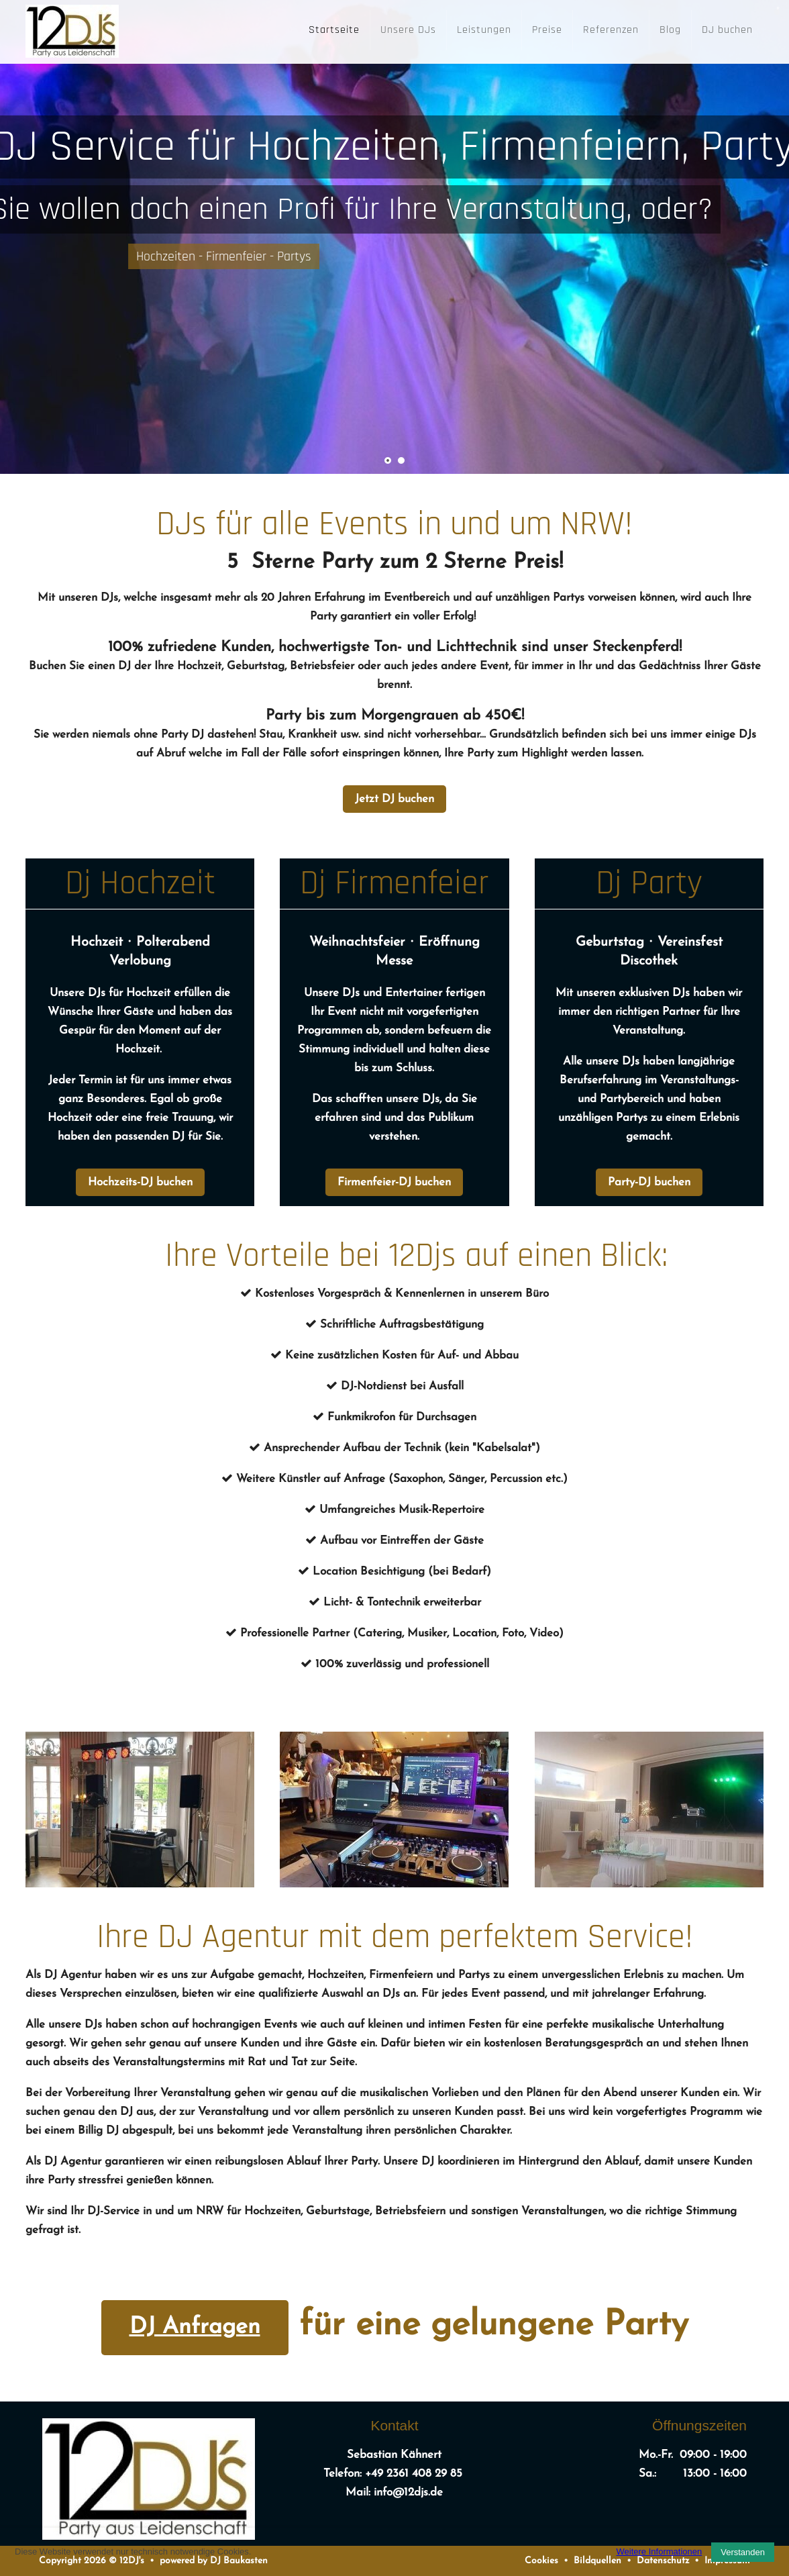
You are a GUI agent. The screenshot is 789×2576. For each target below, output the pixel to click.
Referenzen (611, 30)
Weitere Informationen (659, 2551)
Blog (670, 30)
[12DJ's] (72, 28)
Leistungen (484, 30)
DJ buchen (727, 30)
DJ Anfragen (194, 2327)
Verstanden (743, 2552)
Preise (547, 30)
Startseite (334, 30)
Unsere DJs (408, 30)
